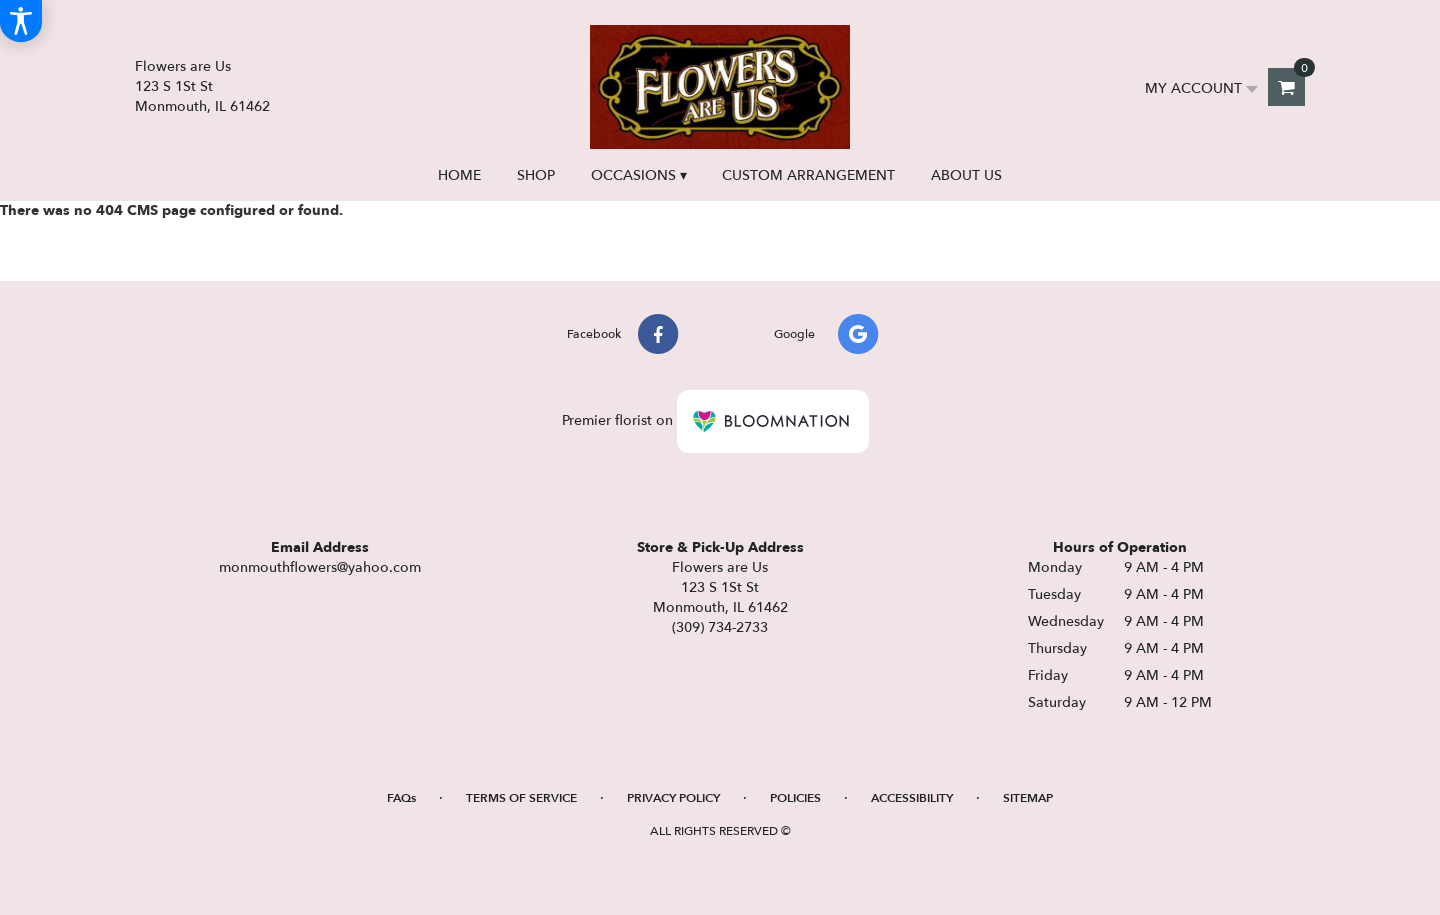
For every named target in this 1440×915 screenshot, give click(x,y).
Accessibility (912, 798)
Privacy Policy (673, 798)
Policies (795, 798)
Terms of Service (521, 798)
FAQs (401, 798)
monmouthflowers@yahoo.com (320, 567)
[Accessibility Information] (21, 21)
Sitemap (1028, 798)
